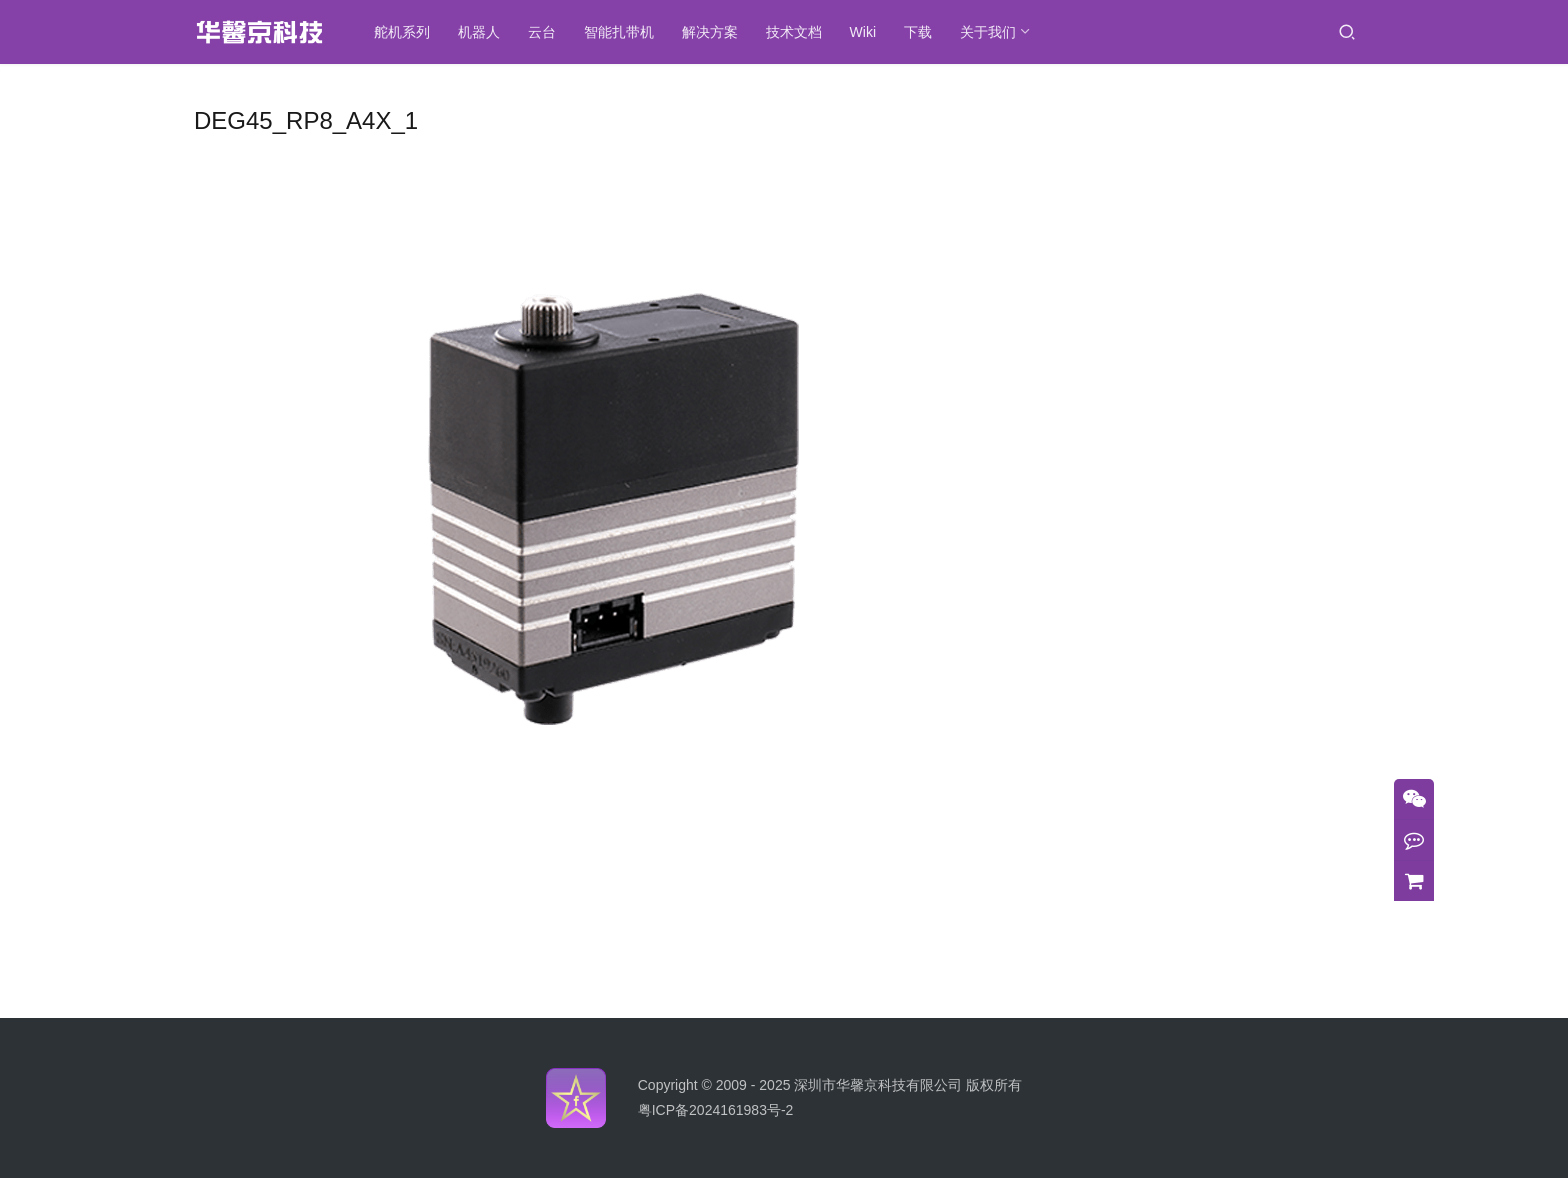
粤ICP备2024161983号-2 (716, 1110)
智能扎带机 (625, 32)
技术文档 (800, 32)
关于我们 (994, 32)
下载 (924, 32)
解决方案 (716, 32)
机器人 (485, 32)
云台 (548, 32)
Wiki (869, 32)
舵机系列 (408, 32)
